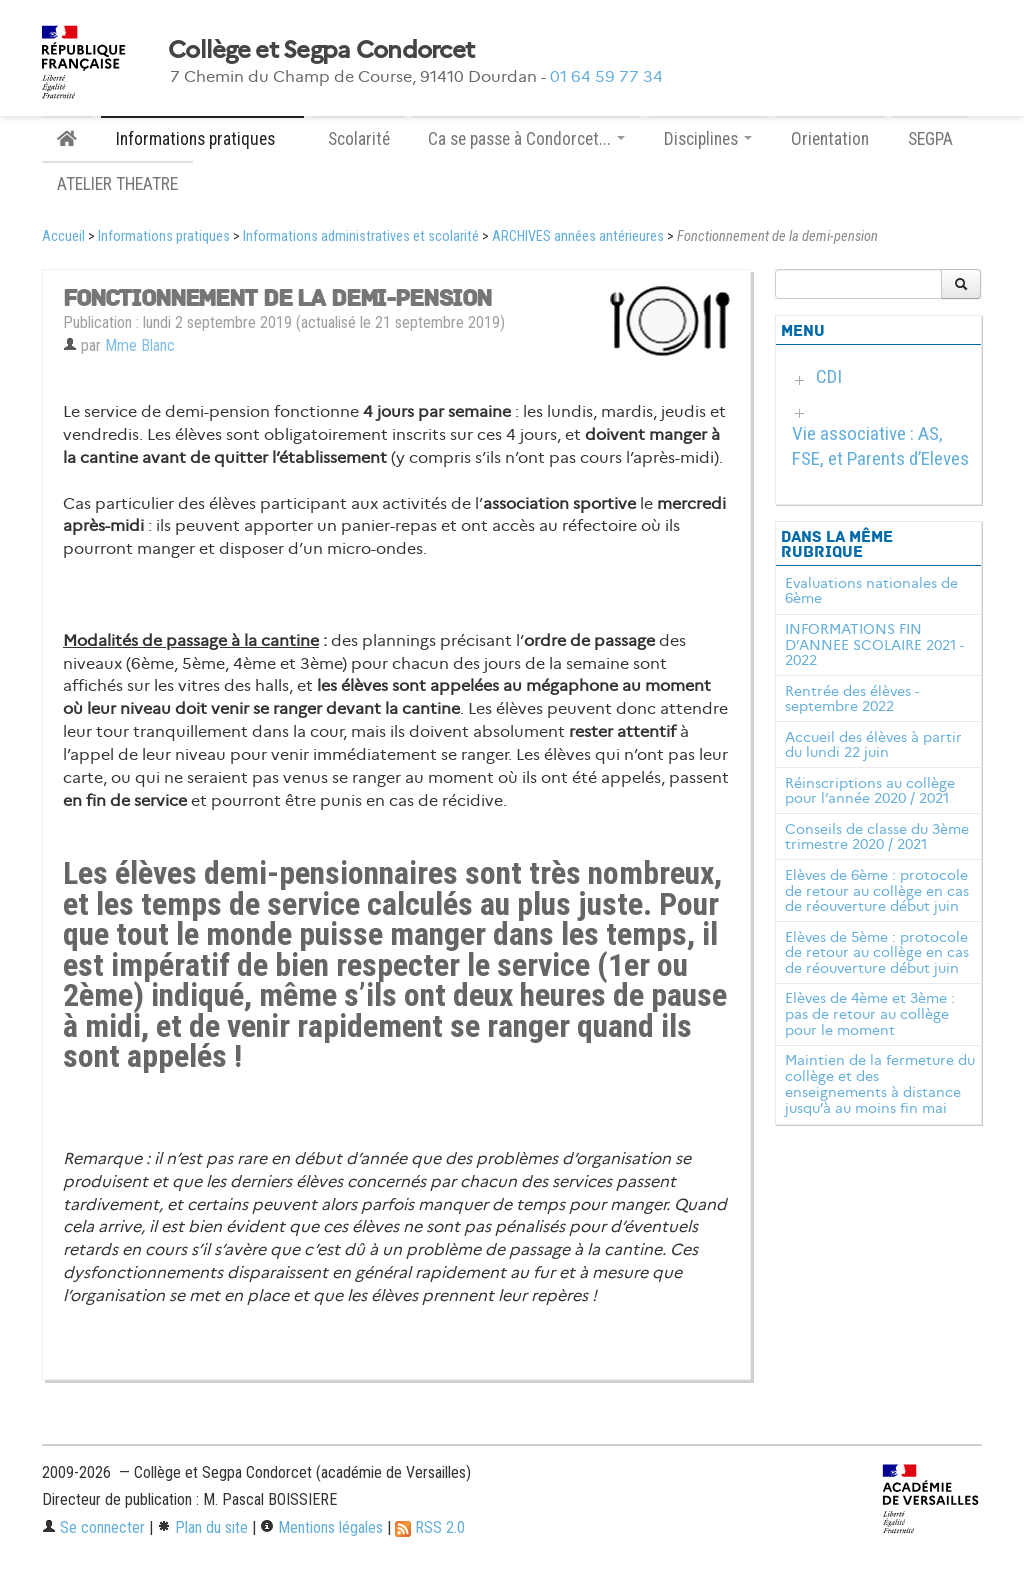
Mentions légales (321, 1527)
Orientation (830, 139)
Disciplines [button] (708, 139)
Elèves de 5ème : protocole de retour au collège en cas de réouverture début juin (877, 953)
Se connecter (93, 1527)
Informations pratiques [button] (202, 139)
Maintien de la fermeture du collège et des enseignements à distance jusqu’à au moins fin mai (880, 1083)
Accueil (63, 236)
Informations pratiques (164, 236)
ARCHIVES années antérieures (578, 236)
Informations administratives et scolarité (361, 236)
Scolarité (359, 139)
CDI (829, 376)
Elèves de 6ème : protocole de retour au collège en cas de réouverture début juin (877, 891)
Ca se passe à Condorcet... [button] (526, 139)
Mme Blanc (140, 345)
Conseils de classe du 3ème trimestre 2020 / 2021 (877, 837)
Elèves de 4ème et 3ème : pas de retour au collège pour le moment (870, 1014)
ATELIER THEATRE (117, 184)
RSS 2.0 (430, 1527)
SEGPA (930, 139)
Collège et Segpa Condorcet (321, 50)
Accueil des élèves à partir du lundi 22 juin (873, 745)
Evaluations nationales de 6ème (871, 591)
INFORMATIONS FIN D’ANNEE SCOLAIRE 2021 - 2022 (874, 645)
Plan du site (202, 1527)
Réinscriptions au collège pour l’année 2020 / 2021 (870, 791)
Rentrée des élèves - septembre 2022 (852, 699)
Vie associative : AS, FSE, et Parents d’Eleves (880, 446)
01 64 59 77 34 (606, 76)
